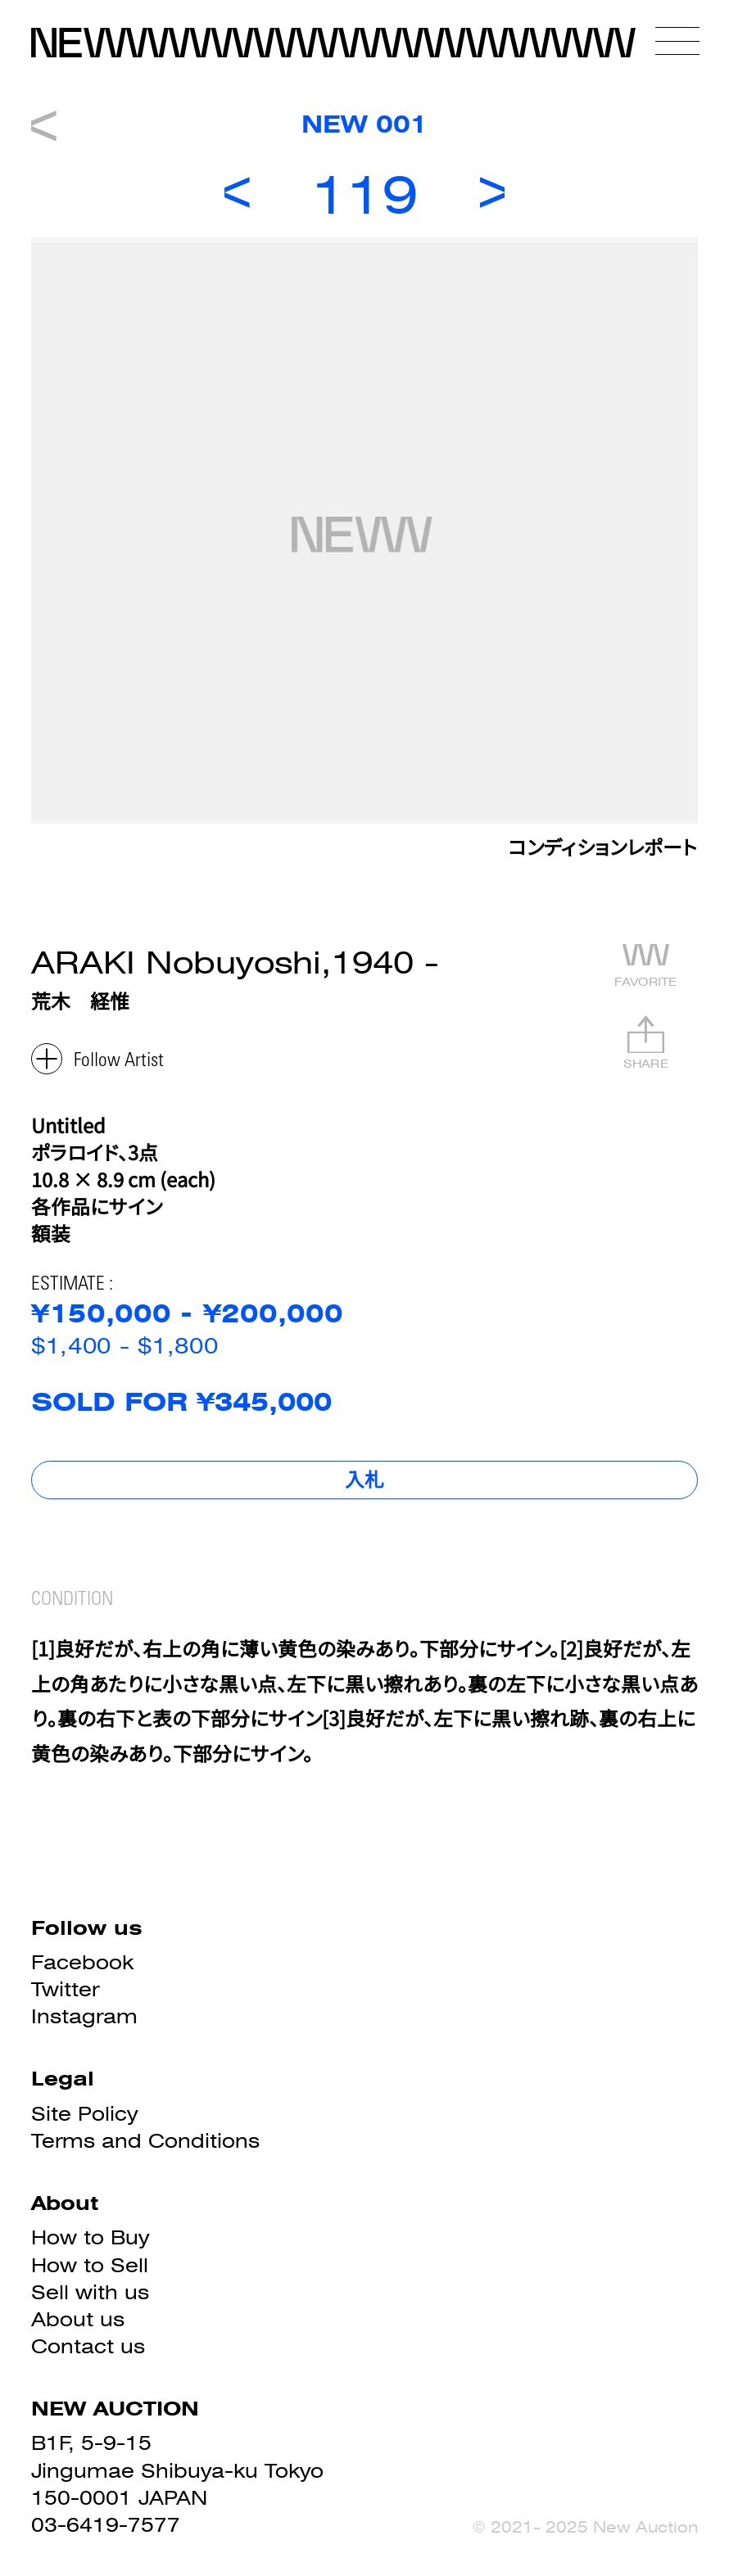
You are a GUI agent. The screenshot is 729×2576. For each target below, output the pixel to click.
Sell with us (90, 2292)
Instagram (84, 2016)
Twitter (65, 1989)
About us (78, 2319)
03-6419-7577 (105, 2525)
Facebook (82, 1962)
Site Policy (84, 2114)
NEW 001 (364, 124)
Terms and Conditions (145, 2141)
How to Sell (89, 2265)
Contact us (88, 2346)
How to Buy (90, 2237)
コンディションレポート (603, 851)
